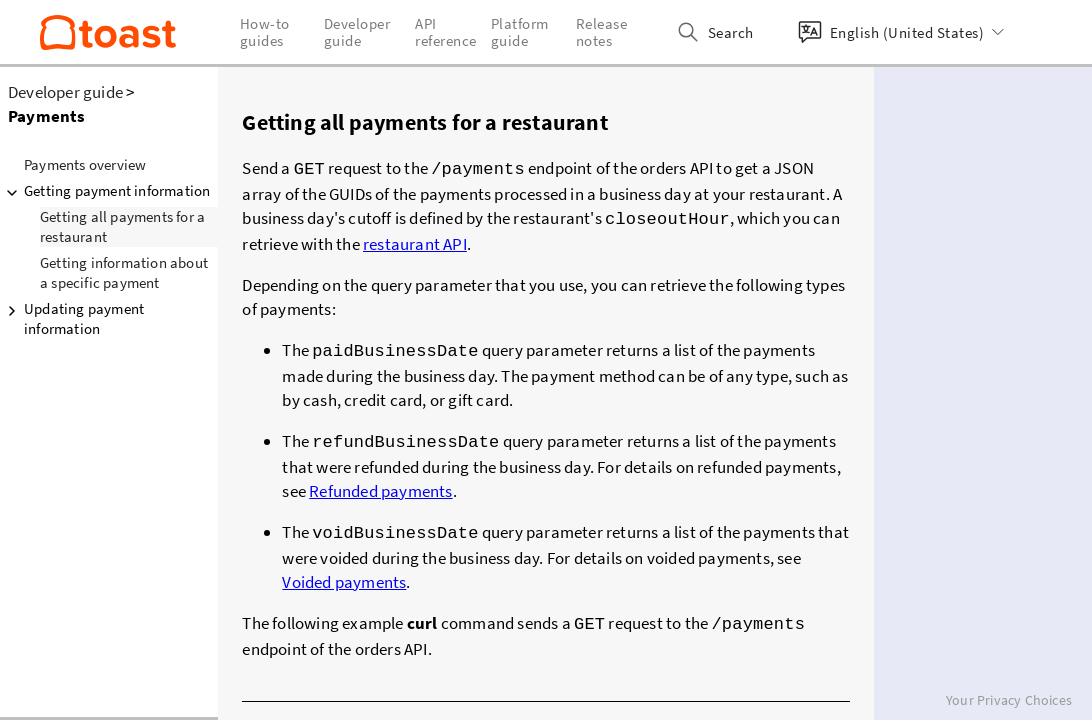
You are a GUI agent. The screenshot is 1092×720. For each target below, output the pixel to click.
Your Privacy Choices (1009, 700)
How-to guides (265, 32)
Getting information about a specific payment (124, 272)
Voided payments (344, 572)
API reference (446, 32)
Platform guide (520, 32)
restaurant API (415, 240)
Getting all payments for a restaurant (122, 226)
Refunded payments (380, 483)
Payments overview (85, 164)
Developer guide (65, 92)
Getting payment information (105, 191)
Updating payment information (72, 318)
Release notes (602, 32)
